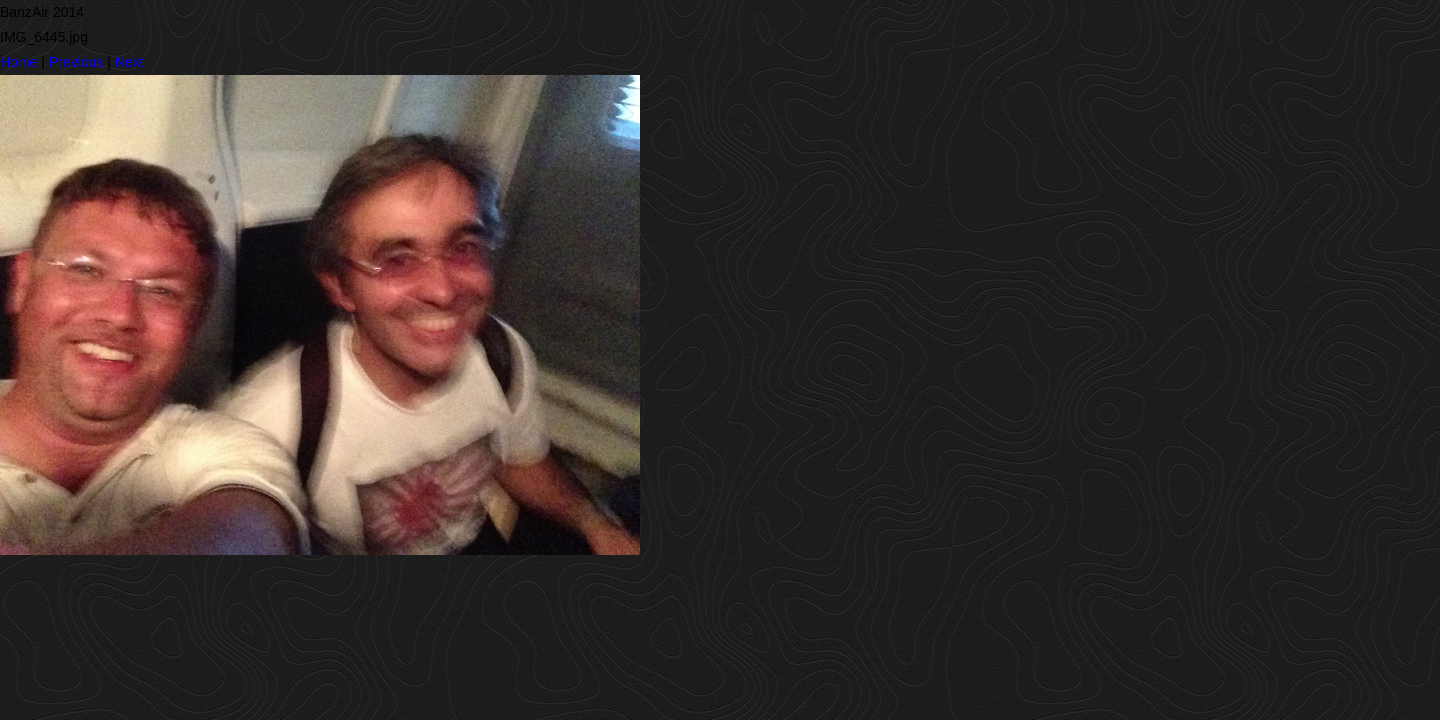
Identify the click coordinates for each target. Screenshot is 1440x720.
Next (129, 62)
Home (18, 62)
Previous (76, 62)
